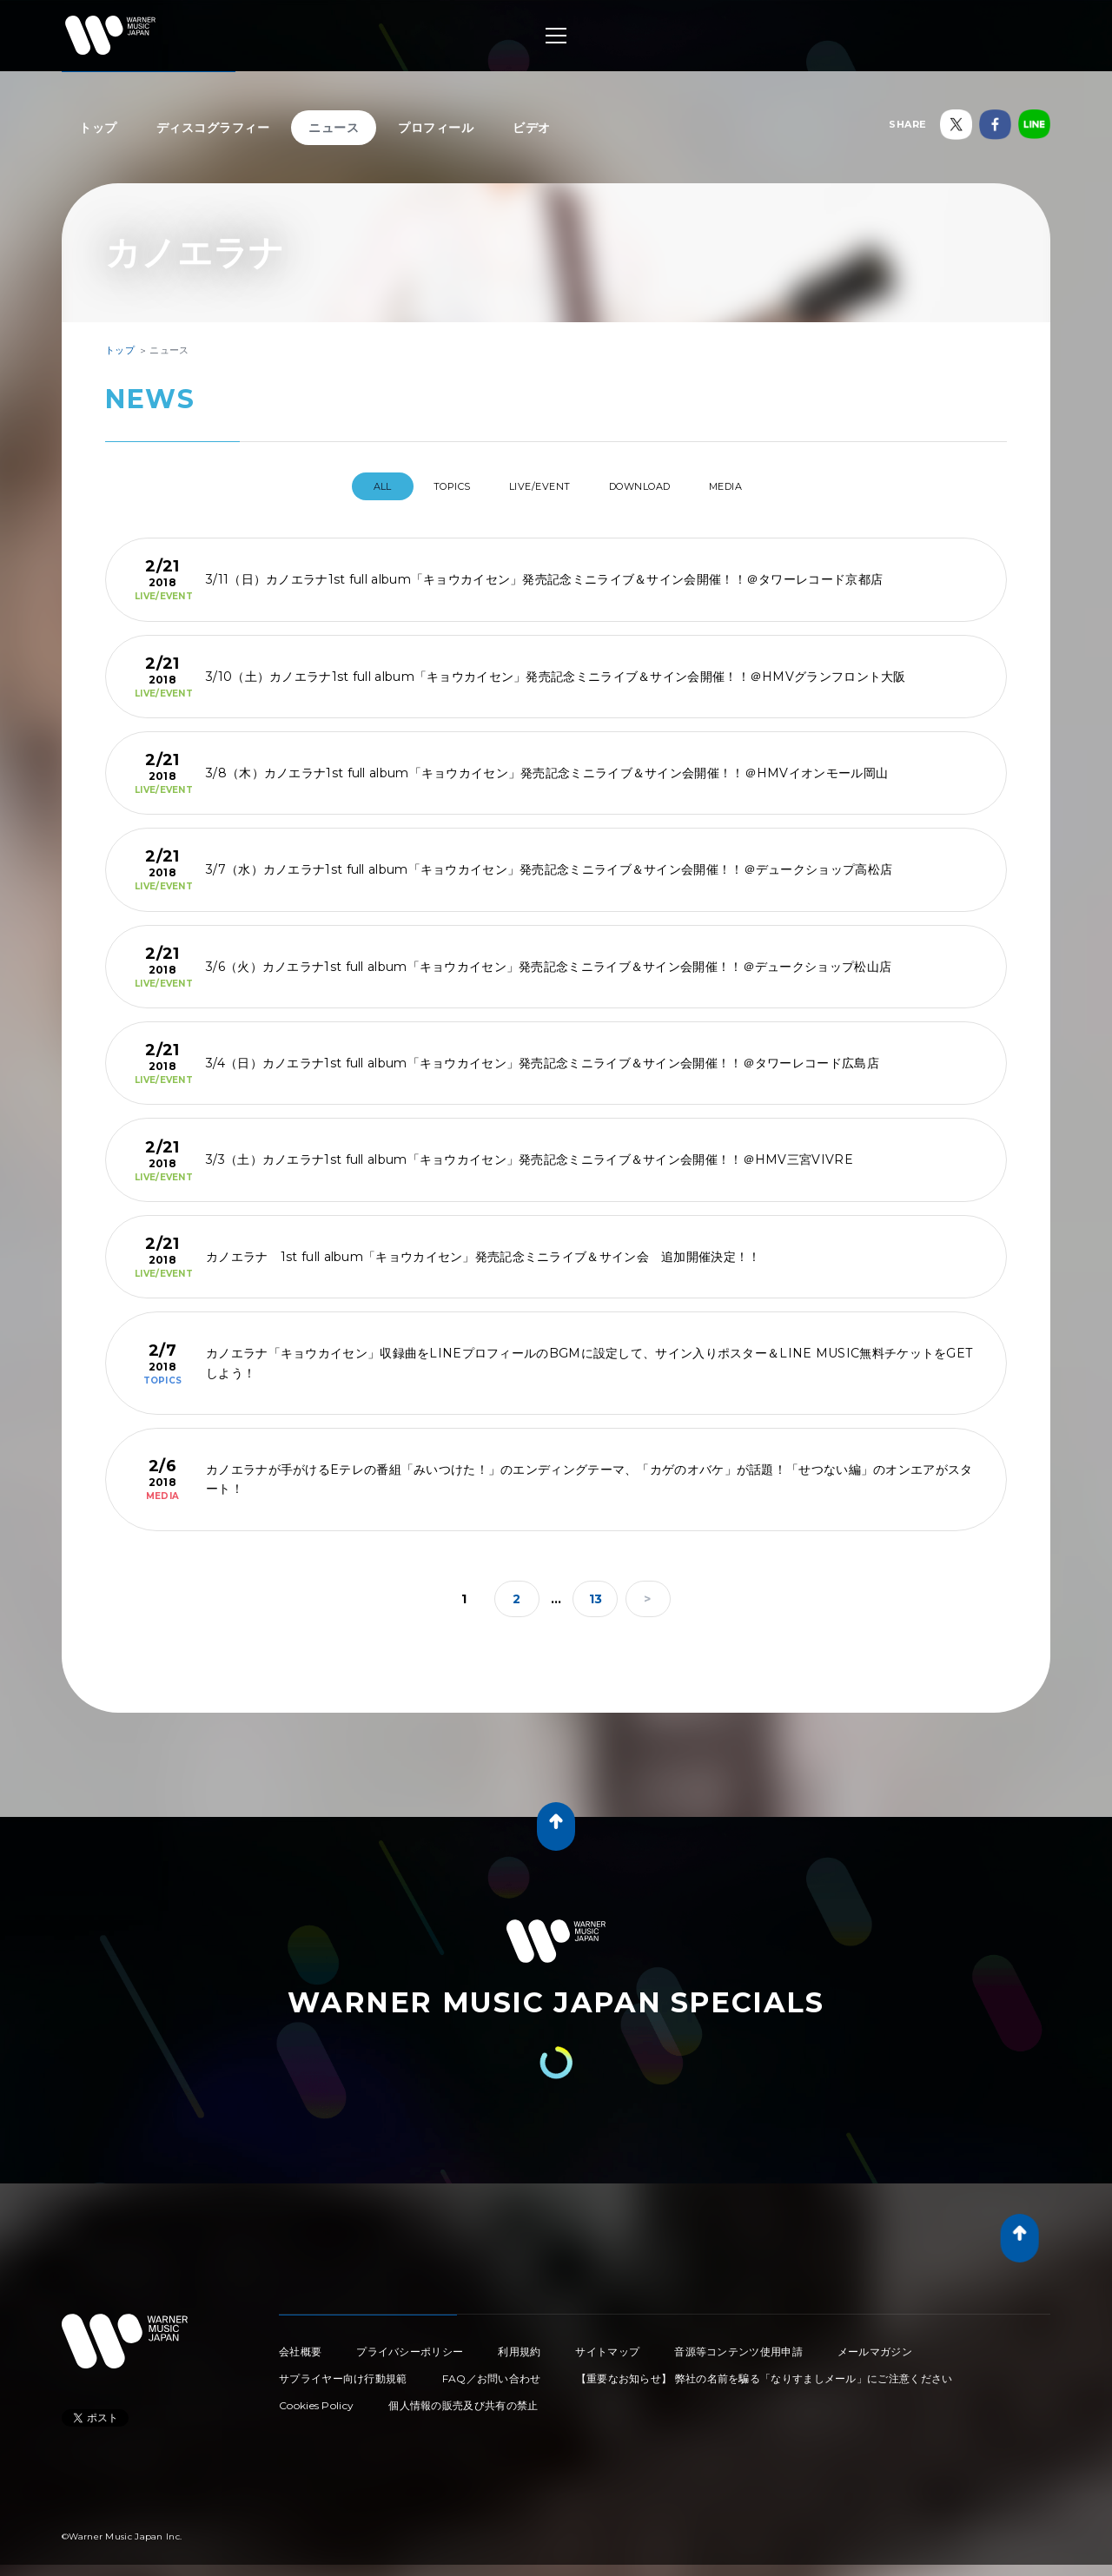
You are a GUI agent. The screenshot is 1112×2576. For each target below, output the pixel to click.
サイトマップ (607, 2344)
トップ (98, 127)
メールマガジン (874, 2344)
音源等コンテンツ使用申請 (738, 2344)
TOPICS (431, 486)
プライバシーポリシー (409, 2344)
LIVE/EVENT (536, 486)
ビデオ (532, 127)
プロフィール (435, 127)
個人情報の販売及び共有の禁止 (463, 2398)
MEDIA (758, 486)
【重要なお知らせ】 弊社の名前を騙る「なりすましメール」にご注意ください (764, 2371)
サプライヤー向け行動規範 (343, 2371)
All (346, 486)
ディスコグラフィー (213, 127)
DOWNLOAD (655, 486)
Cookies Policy (316, 2398)
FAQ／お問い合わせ (491, 2371)
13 (596, 1592)
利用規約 (519, 2344)
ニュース (333, 127)
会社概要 (300, 2344)
